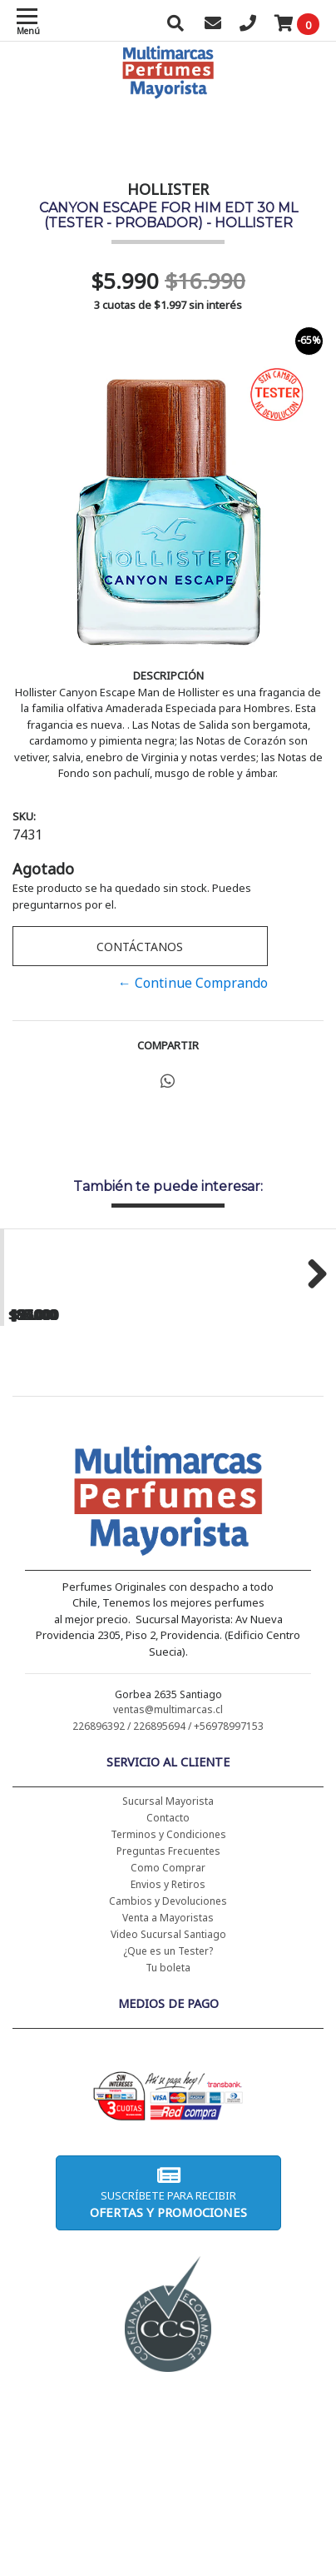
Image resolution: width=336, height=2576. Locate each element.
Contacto (168, 1968)
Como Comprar (168, 2018)
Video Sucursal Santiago (168, 2085)
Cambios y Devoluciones (168, 2052)
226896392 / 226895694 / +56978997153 (168, 1877)
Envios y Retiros (168, 2035)
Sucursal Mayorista (168, 1952)
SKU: (24, 816)
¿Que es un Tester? (168, 2102)
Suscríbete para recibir (168, 2343)
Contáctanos (139, 946)
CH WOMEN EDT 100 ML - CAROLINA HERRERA (84, 1423)
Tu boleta (168, 2118)
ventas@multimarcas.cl (168, 1860)
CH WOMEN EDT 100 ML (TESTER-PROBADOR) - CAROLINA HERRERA (251, 1429)
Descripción (168, 675)
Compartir (168, 1045)
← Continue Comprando (193, 983)
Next (311, 1347)
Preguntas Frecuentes (168, 2002)
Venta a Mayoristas (168, 2068)
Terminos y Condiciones (168, 1985)
